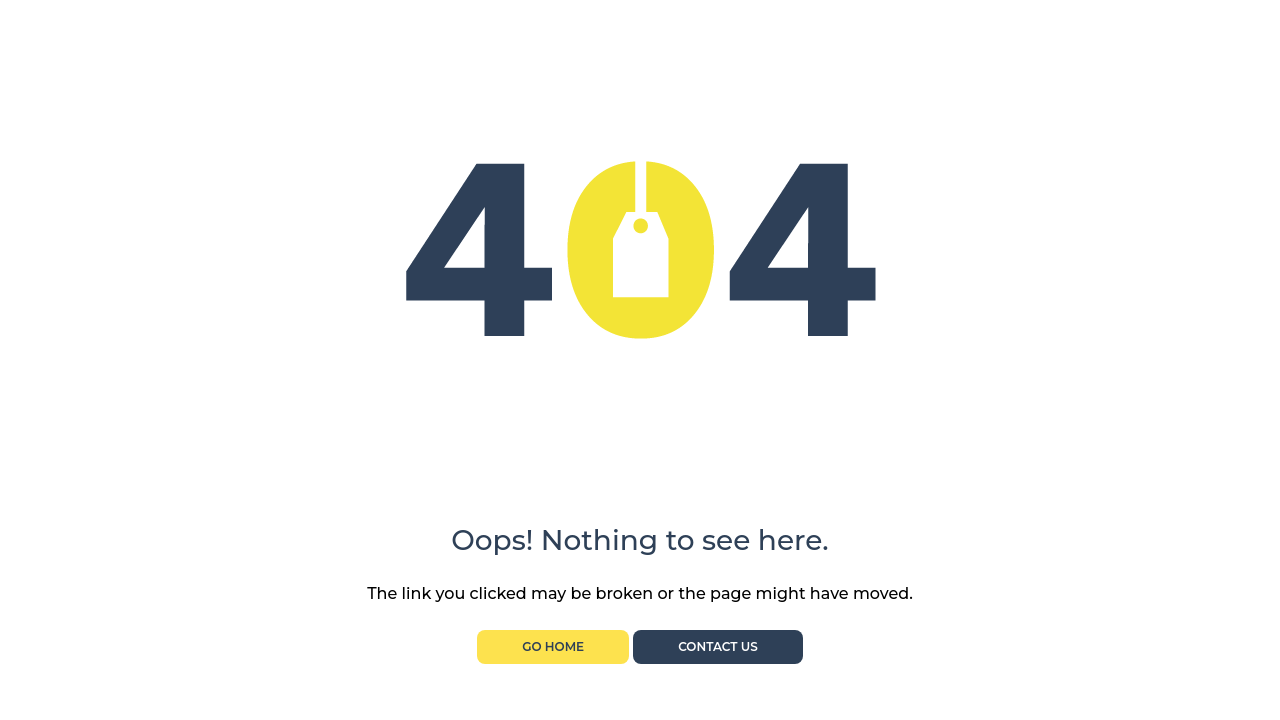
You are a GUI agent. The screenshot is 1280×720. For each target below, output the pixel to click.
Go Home (553, 646)
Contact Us (718, 646)
